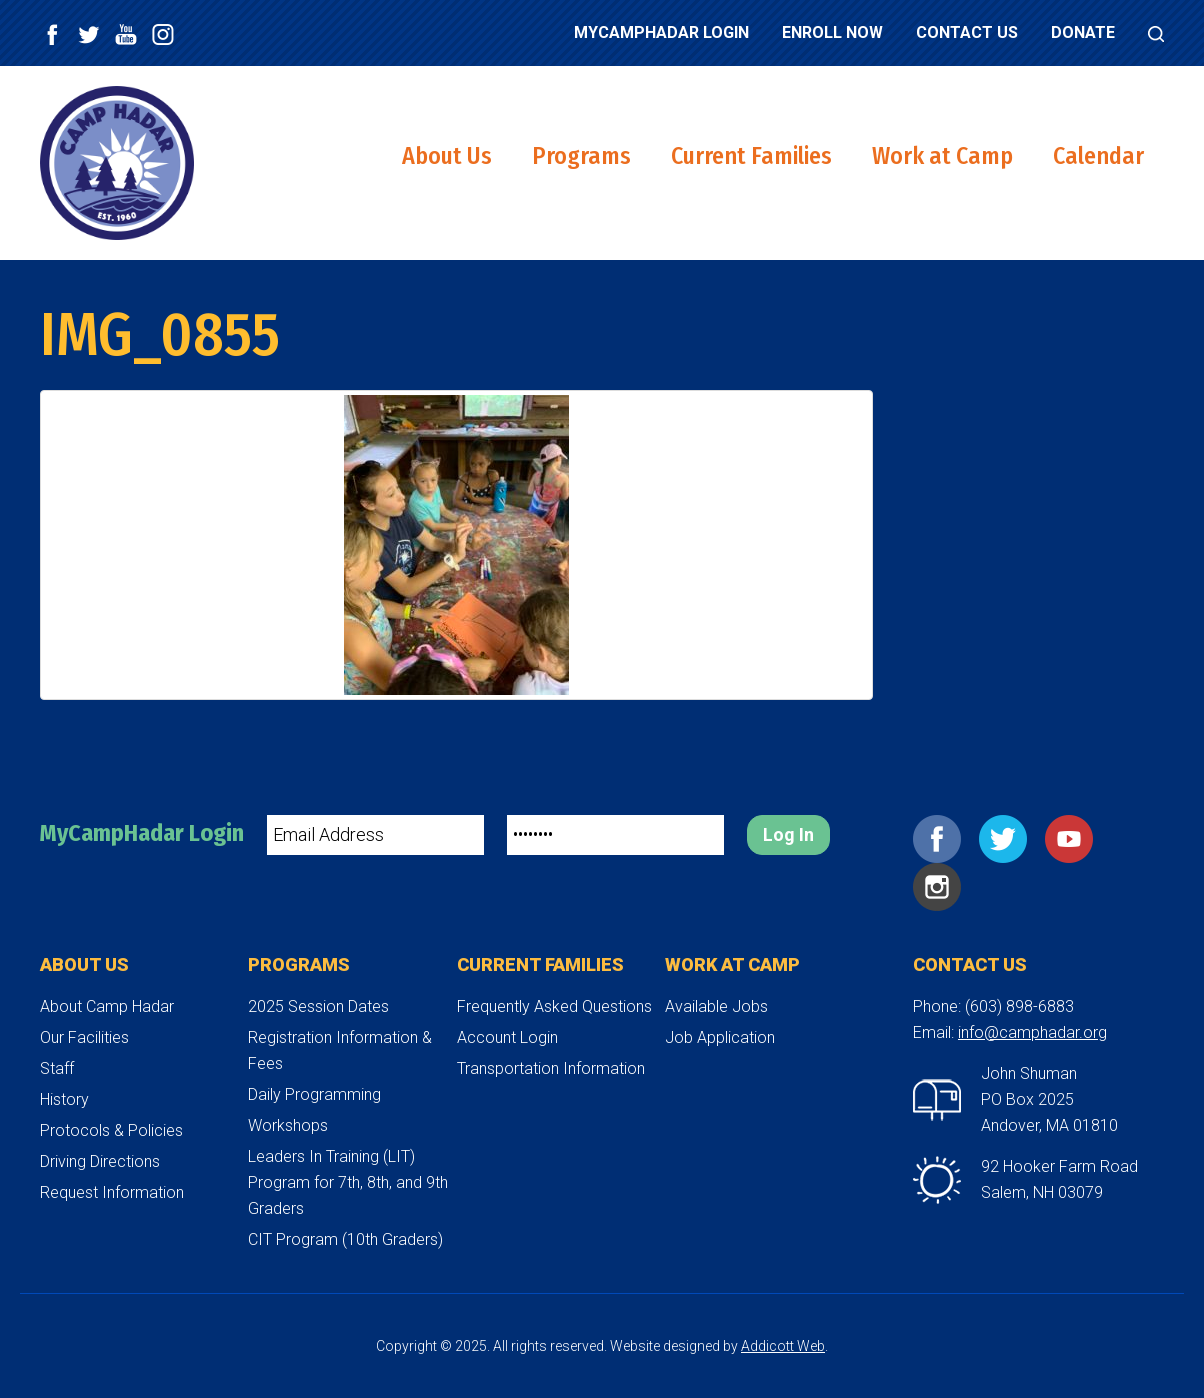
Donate (1083, 32)
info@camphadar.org (1032, 1032)
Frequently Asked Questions (554, 1006)
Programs (581, 156)
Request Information (112, 1192)
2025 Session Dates (318, 1006)
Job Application (720, 1037)
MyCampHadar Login (661, 32)
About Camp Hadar (107, 1006)
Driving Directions (100, 1161)
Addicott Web (783, 1346)
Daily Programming (314, 1094)
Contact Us (967, 32)
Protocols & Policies (111, 1130)
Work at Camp (942, 156)
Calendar (1098, 156)
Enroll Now (832, 32)
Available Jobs (716, 1006)
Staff (57, 1068)
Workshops (288, 1125)
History (64, 1099)
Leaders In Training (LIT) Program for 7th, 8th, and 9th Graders (348, 1182)
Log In (788, 834)
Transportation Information (551, 1068)
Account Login (507, 1037)
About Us (447, 156)
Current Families (751, 156)
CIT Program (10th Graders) (345, 1239)
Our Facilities (84, 1037)
